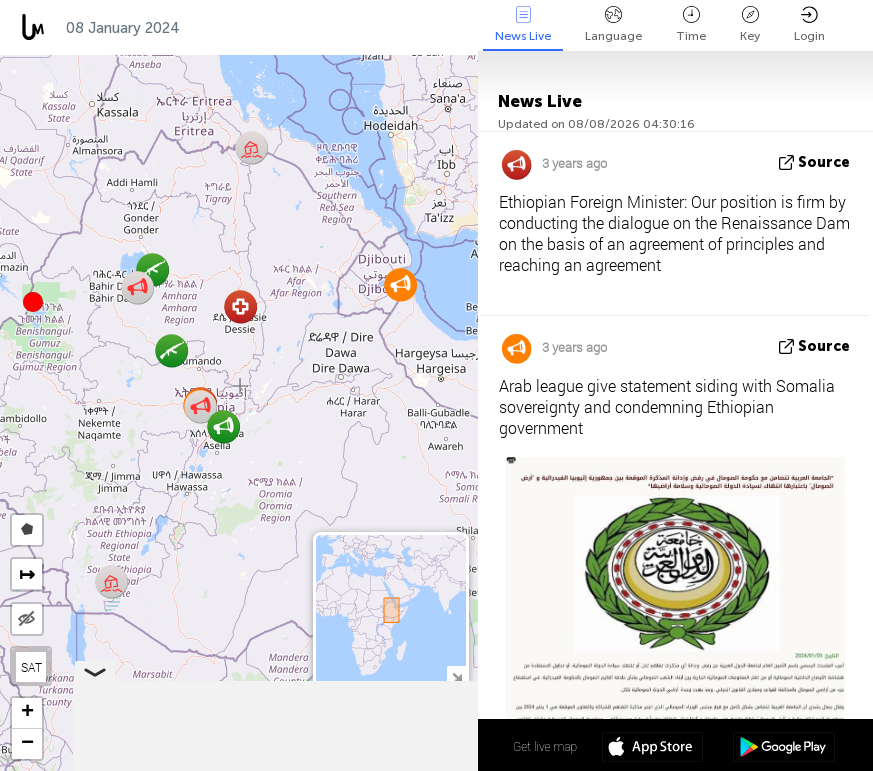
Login (809, 24)
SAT (31, 667)
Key (750, 24)
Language (613, 24)
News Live (523, 24)
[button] (33, 302)
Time (691, 24)
